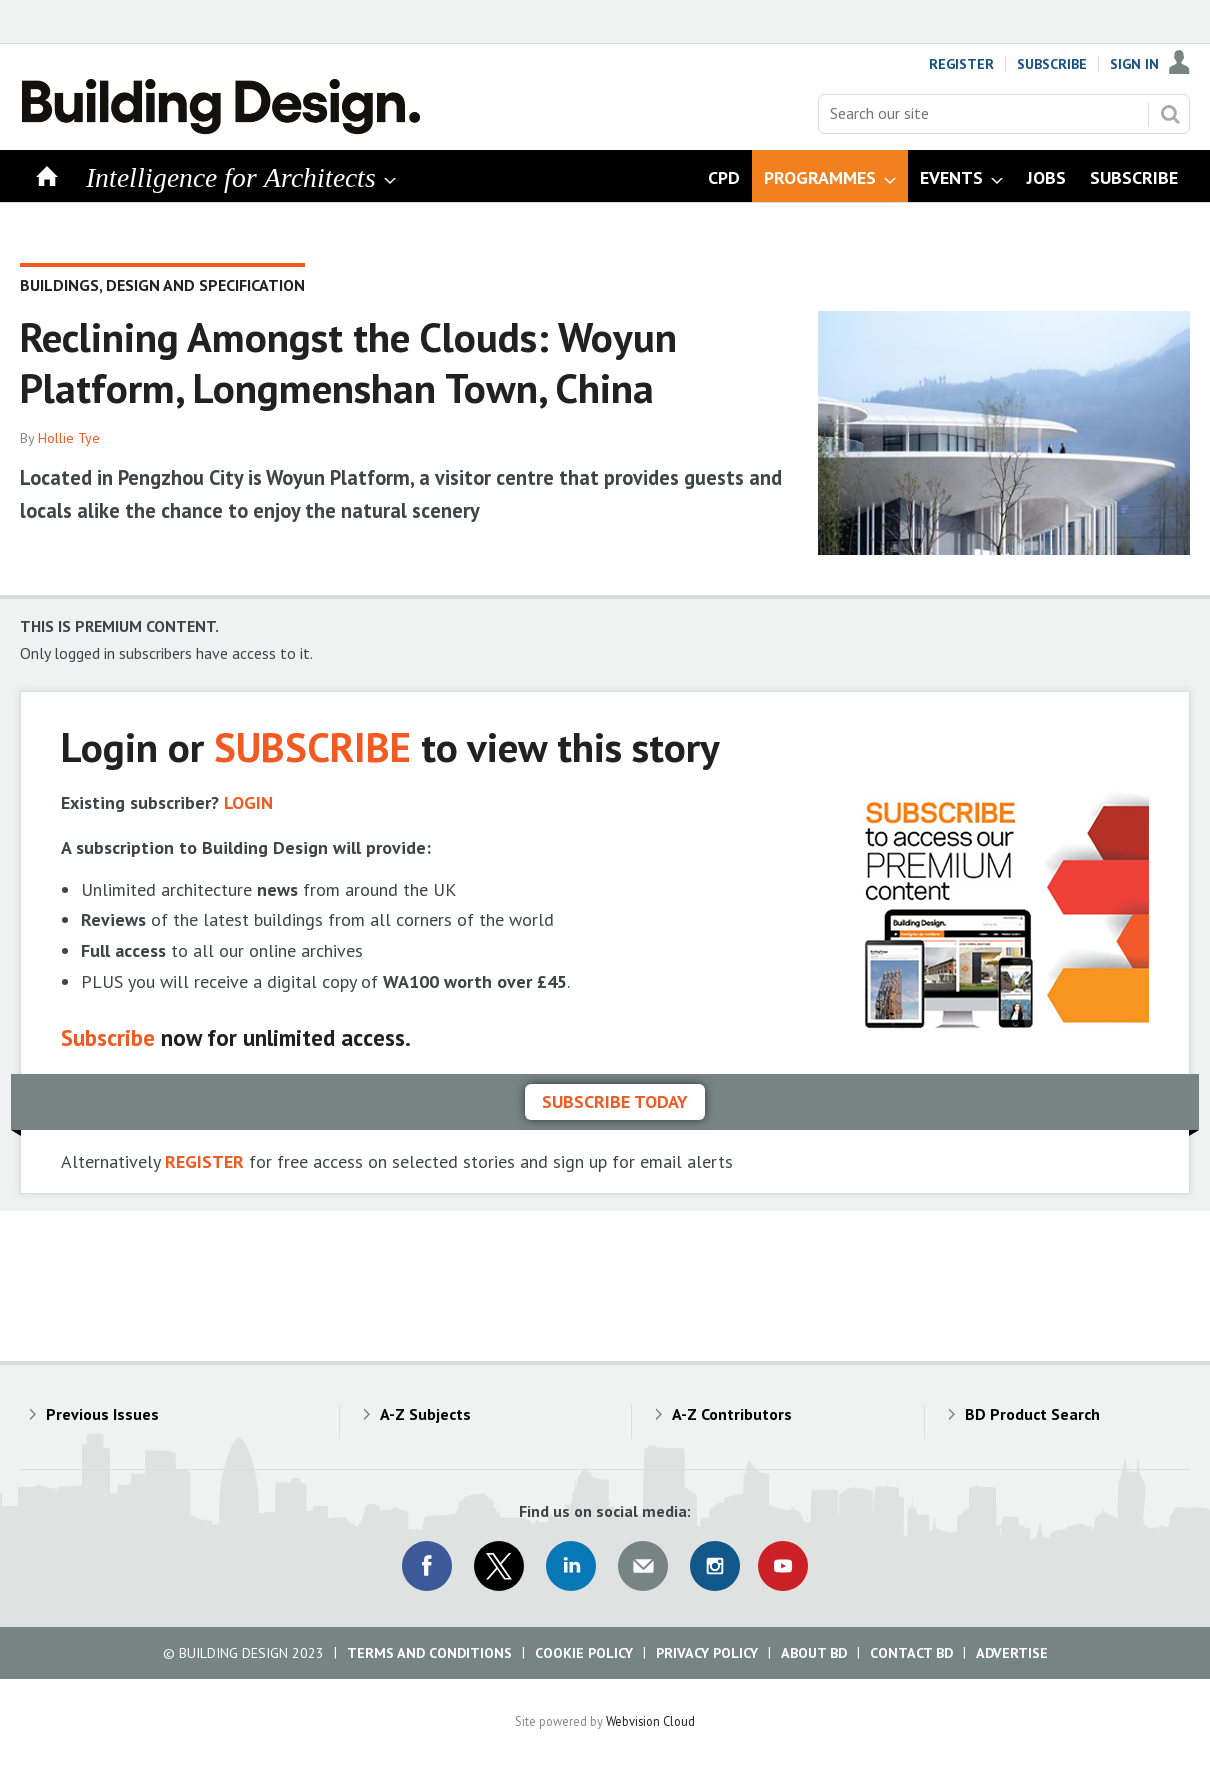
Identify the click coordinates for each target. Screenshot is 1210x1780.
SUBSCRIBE (312, 746)
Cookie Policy (584, 1653)
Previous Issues (102, 1414)
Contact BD (911, 1653)
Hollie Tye (69, 438)
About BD (814, 1653)
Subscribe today (615, 1101)
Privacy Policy (707, 1653)
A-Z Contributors (732, 1414)
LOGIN (248, 802)
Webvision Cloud (650, 1721)
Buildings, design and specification (162, 285)
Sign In (1134, 64)
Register (961, 64)
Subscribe (1052, 64)
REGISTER (204, 1161)
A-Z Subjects (425, 1414)
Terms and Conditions (429, 1653)
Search (1170, 114)
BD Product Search (1032, 1414)
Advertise (1012, 1653)
